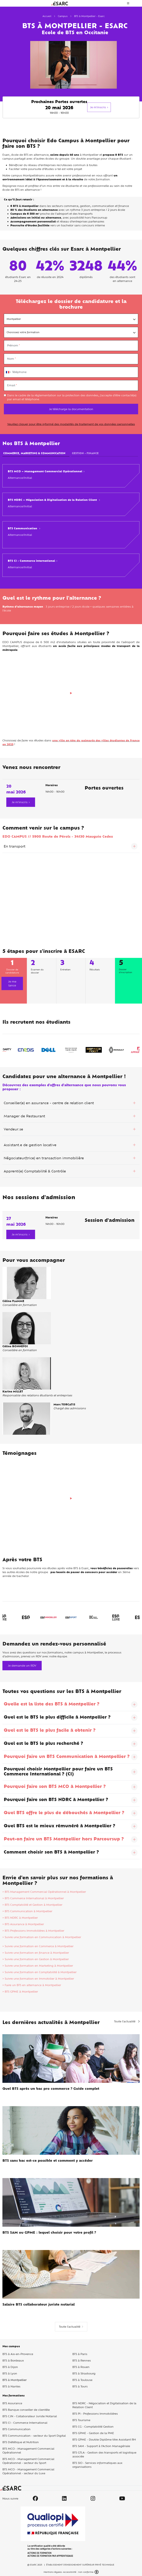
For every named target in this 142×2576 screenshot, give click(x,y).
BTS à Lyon (9, 2373)
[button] (97, 2572)
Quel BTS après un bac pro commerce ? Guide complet (50, 2088)
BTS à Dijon (10, 2367)
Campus (63, 16)
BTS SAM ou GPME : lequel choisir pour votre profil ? (49, 2232)
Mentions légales (52, 2572)
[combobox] (7, 372)
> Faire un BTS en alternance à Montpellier (31, 1985)
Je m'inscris (98, 107)
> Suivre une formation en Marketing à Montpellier (37, 1965)
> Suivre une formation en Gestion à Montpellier (35, 1959)
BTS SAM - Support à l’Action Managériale (101, 2446)
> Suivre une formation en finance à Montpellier (35, 1952)
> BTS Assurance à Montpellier (23, 1924)
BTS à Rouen (80, 2367)
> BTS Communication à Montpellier (27, 1911)
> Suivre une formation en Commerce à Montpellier (38, 1946)
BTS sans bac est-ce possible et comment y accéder (47, 2160)
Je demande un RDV (22, 1665)
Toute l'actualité (127, 2021)
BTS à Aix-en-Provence (17, 2354)
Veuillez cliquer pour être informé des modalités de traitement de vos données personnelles (71, 424)
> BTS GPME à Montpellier (20, 1991)
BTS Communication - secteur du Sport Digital (34, 2435)
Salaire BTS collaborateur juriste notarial (38, 2304)
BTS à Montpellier (14, 2380)
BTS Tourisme (81, 2420)
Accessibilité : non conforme (78, 2572)
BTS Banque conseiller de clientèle (26, 2409)
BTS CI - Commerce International (24, 2422)
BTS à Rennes (81, 2360)
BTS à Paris (79, 2354)
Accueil (46, 16)
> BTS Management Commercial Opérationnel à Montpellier (44, 1891)
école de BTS (19, 154)
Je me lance (12, 983)
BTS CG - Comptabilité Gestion (93, 2426)
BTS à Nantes (11, 2386)
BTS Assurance (12, 2403)
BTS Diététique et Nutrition (20, 2442)
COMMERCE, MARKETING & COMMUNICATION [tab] (34, 453)
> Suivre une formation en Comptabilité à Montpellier (39, 1972)
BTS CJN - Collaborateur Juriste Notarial (29, 2416)
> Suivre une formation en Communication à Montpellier (41, 1937)
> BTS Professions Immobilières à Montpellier (33, 1930)
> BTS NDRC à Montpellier (20, 1917)
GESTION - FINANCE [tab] (85, 453)
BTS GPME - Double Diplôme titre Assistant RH (104, 2439)
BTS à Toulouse (82, 2380)
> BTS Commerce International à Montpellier (33, 1898)
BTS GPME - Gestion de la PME (93, 2433)
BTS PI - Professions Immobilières (95, 2413)
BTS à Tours (80, 2386)
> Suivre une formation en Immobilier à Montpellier (38, 1978)
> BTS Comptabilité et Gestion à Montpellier (32, 1904)
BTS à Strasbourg (83, 2373)
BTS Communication (16, 2429)
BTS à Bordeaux (13, 2360)
